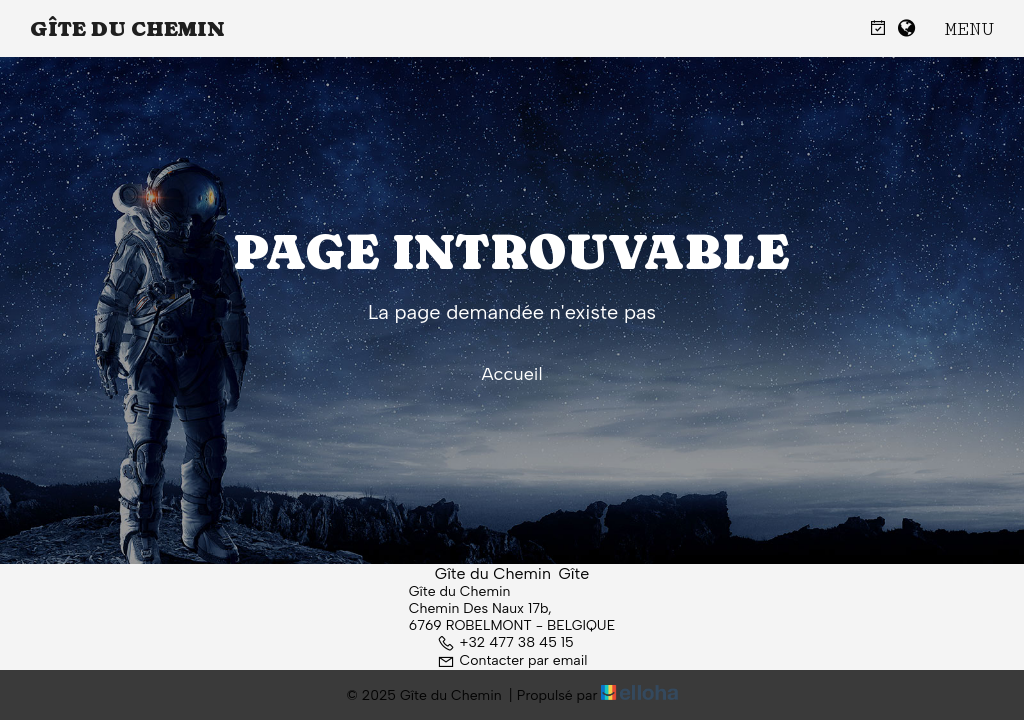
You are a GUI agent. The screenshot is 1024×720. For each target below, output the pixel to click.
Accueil (511, 374)
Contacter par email (512, 660)
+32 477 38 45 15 (505, 642)
